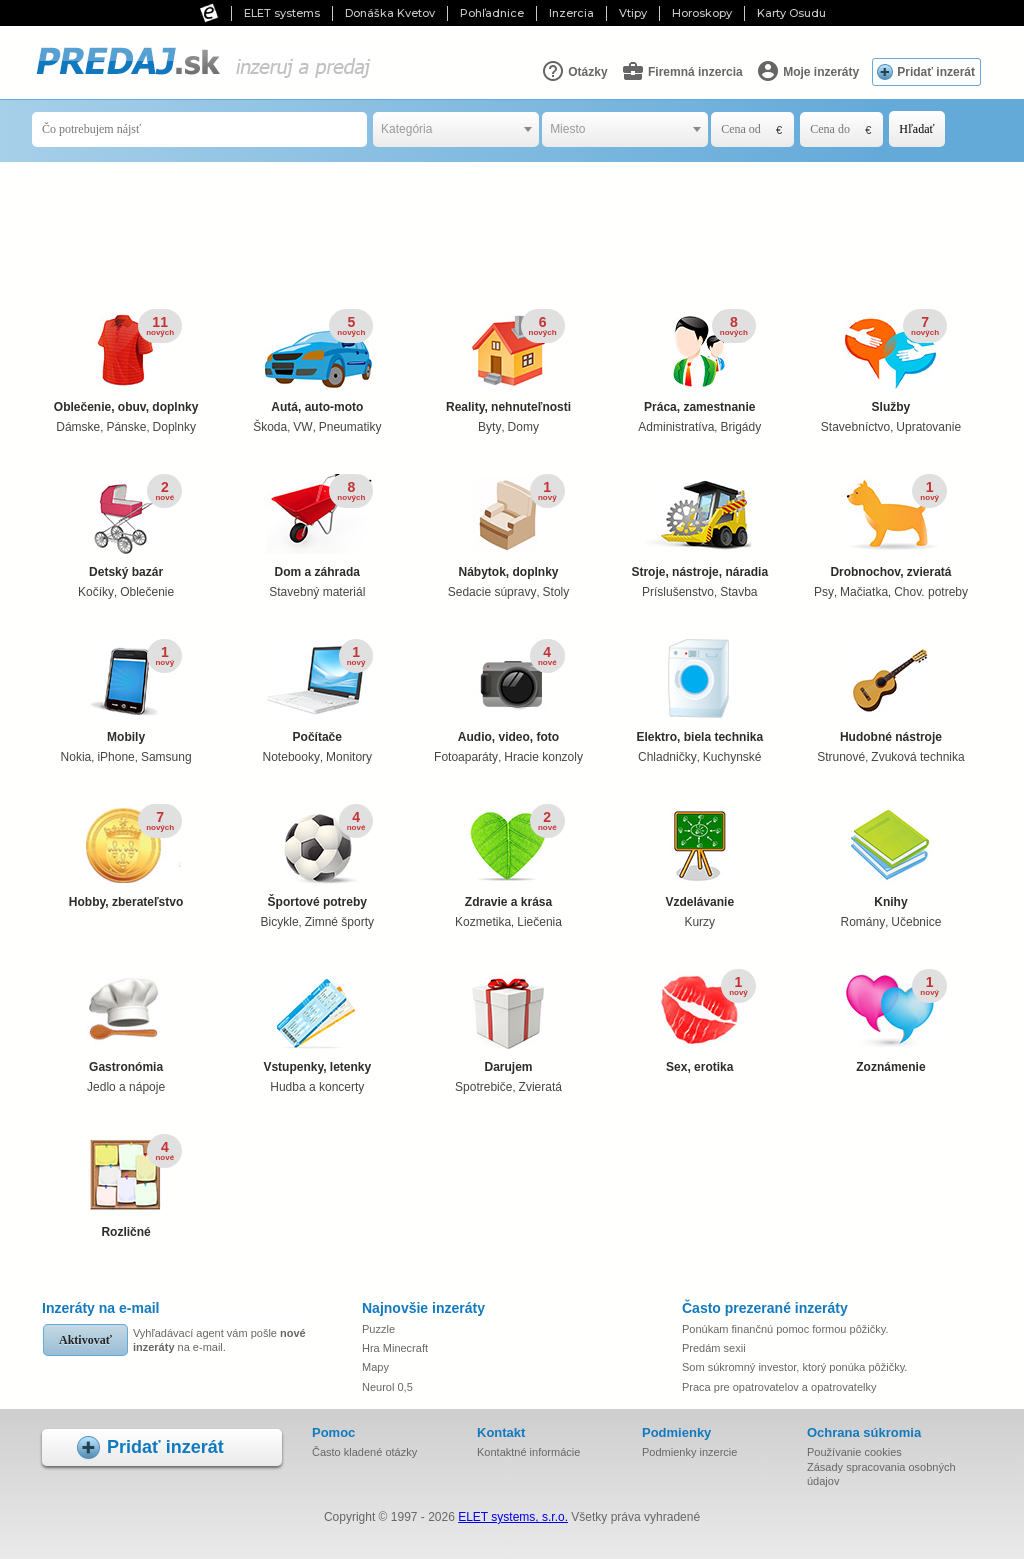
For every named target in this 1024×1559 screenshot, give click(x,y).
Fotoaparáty (466, 757)
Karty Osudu (791, 13)
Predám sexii (714, 1348)
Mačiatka (864, 592)
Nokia (76, 757)
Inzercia (571, 13)
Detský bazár (126, 526)
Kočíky (96, 592)
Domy (523, 427)
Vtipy (633, 13)
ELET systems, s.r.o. (513, 1517)
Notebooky (291, 757)
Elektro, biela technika (699, 691)
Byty (489, 427)
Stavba (738, 592)
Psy (824, 592)
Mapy (375, 1367)
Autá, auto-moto (317, 361)
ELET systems (282, 13)
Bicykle (280, 922)
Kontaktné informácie (528, 1452)
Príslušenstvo (678, 592)
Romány (863, 922)
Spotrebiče (483, 1087)
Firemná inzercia (682, 71)
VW (302, 427)
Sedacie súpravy (492, 592)
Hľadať (916, 129)
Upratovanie (928, 427)
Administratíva (676, 427)
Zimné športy (339, 922)
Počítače (317, 691)
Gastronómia (126, 1021)
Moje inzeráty (807, 71)
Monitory (349, 757)
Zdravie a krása (508, 856)
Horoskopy (702, 13)
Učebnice (916, 922)
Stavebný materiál (317, 592)
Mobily (126, 691)
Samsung (166, 757)
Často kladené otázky (364, 1452)
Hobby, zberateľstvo (126, 856)
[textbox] (456, 129)
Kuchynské (732, 757)
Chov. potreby (931, 592)
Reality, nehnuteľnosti (508, 361)
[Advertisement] (517, 227)
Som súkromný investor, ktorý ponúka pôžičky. (794, 1367)
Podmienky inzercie (689, 1452)
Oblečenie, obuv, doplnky (126, 361)
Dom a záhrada (317, 526)
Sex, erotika (700, 1021)
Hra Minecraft (395, 1348)
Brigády (740, 427)
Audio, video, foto (508, 691)
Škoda (270, 427)
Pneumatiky (350, 427)
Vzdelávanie (700, 856)
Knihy (891, 856)
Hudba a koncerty (317, 1087)
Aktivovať (85, 1340)
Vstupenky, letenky (317, 1021)
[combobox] (456, 129)
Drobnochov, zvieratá (890, 526)
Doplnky (174, 427)
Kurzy (699, 922)
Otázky (574, 71)
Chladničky (667, 757)
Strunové (841, 757)
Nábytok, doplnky (509, 526)
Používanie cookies (854, 1452)
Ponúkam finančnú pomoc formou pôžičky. (785, 1329)
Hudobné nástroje (891, 691)
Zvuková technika (917, 757)
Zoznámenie (891, 1021)
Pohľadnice (492, 13)
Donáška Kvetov (390, 13)
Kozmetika (483, 922)
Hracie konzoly (543, 757)
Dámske (78, 427)
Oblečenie (147, 592)
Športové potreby (317, 856)
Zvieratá (540, 1087)
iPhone (115, 757)
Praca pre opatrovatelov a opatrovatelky (779, 1387)
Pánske (126, 427)
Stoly (556, 592)
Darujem (509, 1021)
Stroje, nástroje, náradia (699, 526)
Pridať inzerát (936, 72)
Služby (891, 361)
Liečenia (539, 922)
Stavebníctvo (855, 427)
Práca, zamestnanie (699, 361)
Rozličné (126, 1186)
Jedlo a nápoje (126, 1087)
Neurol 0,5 (387, 1387)
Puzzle (378, 1329)
